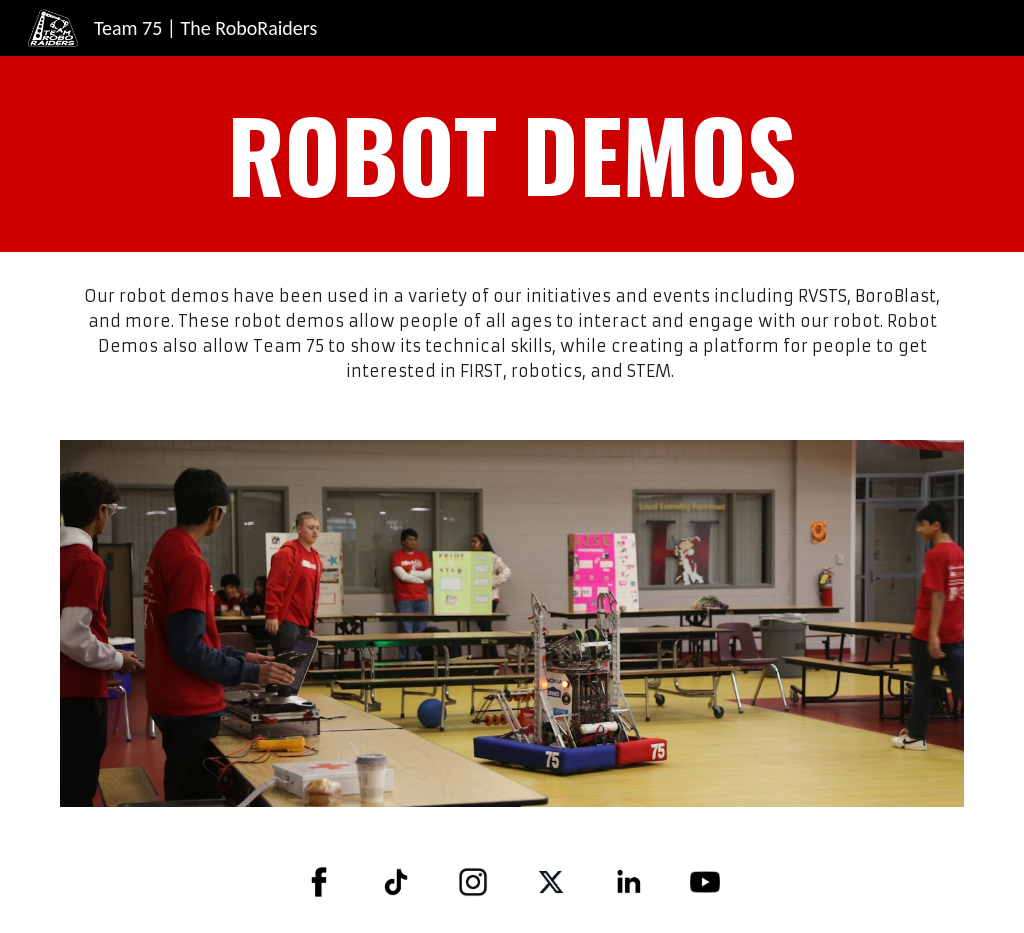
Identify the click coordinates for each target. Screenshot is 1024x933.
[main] (512, 154)
